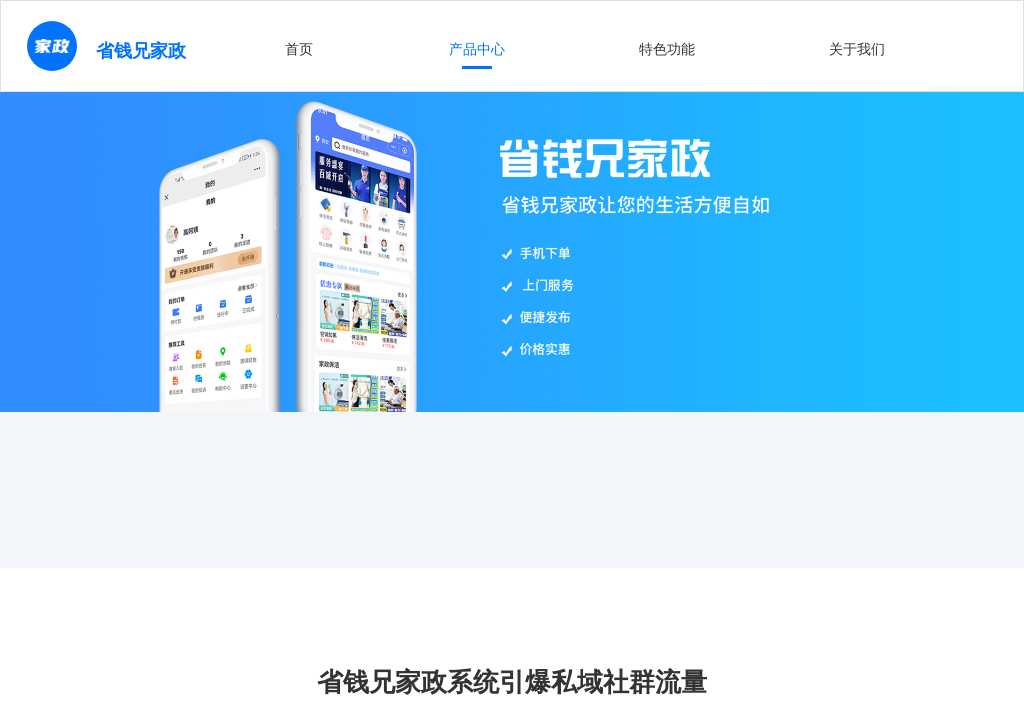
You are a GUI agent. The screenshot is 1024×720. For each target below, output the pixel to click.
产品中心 (477, 49)
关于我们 (857, 49)
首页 (299, 49)
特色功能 (667, 49)
